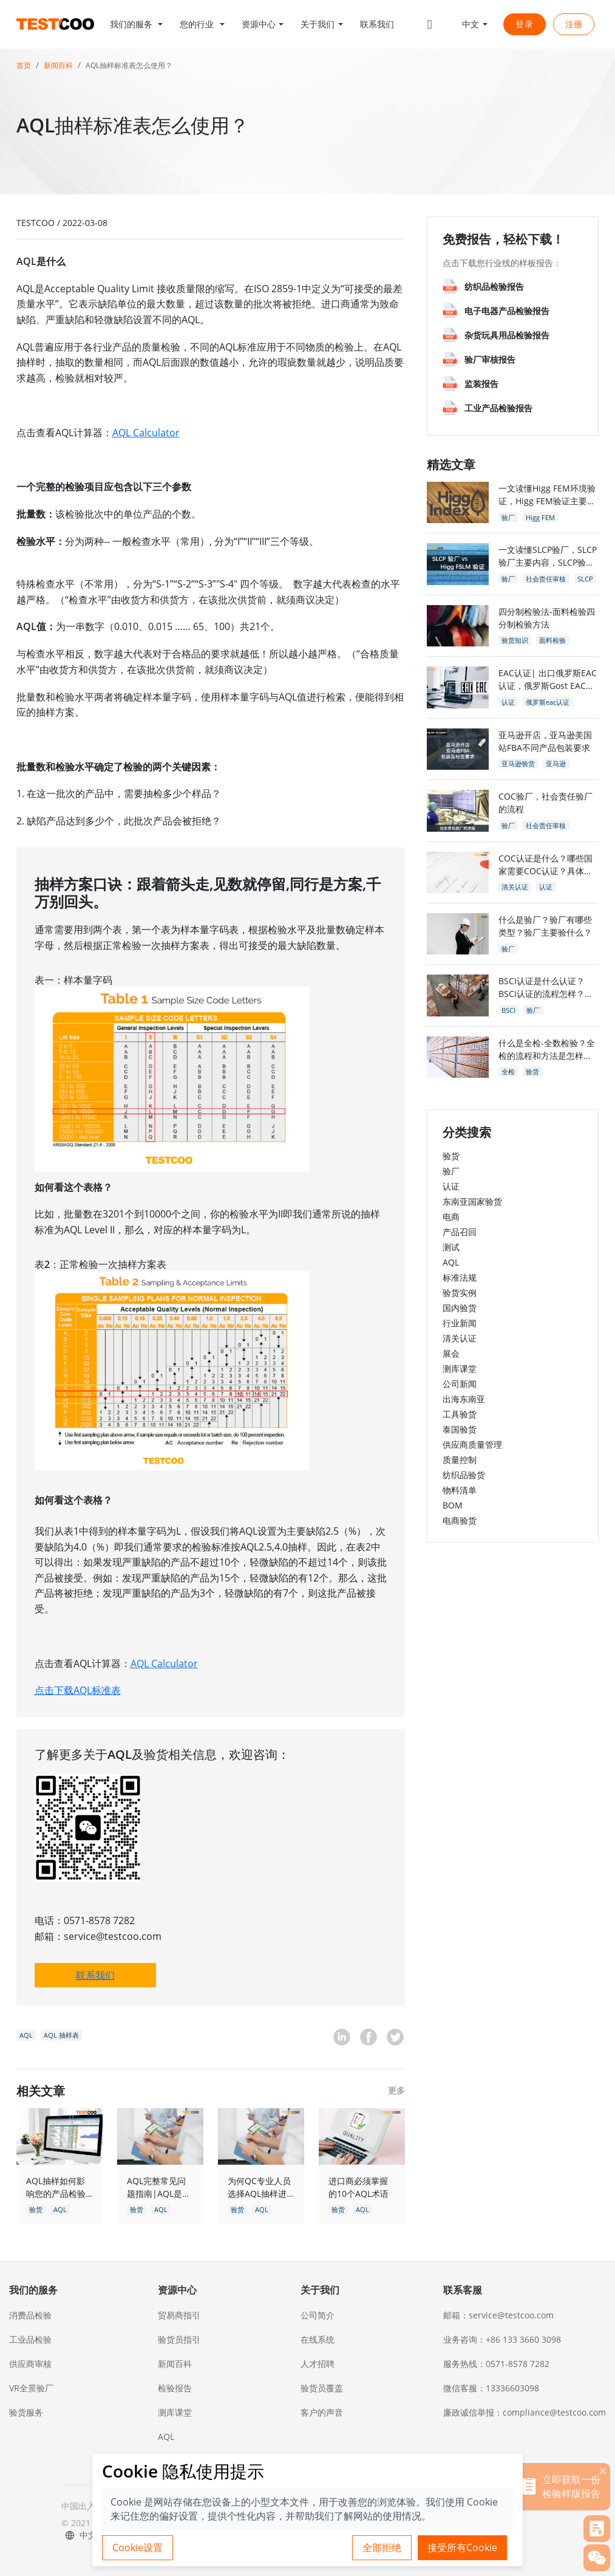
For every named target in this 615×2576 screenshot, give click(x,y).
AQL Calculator (146, 432)
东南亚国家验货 (472, 1201)
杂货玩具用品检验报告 (506, 335)
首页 (23, 65)
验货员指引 (179, 2339)
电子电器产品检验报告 (506, 311)
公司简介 (318, 2315)
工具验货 (460, 1414)
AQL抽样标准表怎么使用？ (129, 65)
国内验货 (460, 1308)
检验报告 (175, 2388)
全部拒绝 (381, 2547)
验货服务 (26, 2412)
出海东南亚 (464, 1399)
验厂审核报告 (489, 359)
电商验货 (460, 1520)
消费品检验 (30, 2315)
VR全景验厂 (31, 2388)
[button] (136, 24)
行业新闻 (460, 1323)
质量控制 (460, 1459)
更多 (396, 2090)
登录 (524, 24)
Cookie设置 (137, 2547)
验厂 (451, 1171)
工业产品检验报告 (498, 408)
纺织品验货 (464, 1475)
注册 (573, 24)
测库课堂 (460, 1368)
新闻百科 (58, 65)
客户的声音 (322, 2412)
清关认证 (460, 1338)
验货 (451, 1156)
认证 (451, 1186)
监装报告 (481, 383)
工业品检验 (30, 2339)
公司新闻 (460, 1383)
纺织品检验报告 (494, 286)
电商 (451, 1216)
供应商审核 (30, 2363)
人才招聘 (318, 2363)
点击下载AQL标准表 (78, 1690)
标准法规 (460, 1277)
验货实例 (460, 1292)
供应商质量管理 (472, 1444)
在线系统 (318, 2339)
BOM (453, 1505)
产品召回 (460, 1232)
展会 (451, 1353)
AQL (451, 1262)
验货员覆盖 (322, 2388)
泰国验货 (460, 1429)
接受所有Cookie (462, 2547)
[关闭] (603, 2470)
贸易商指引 (179, 2315)
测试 (451, 1247)
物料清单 (460, 1490)
